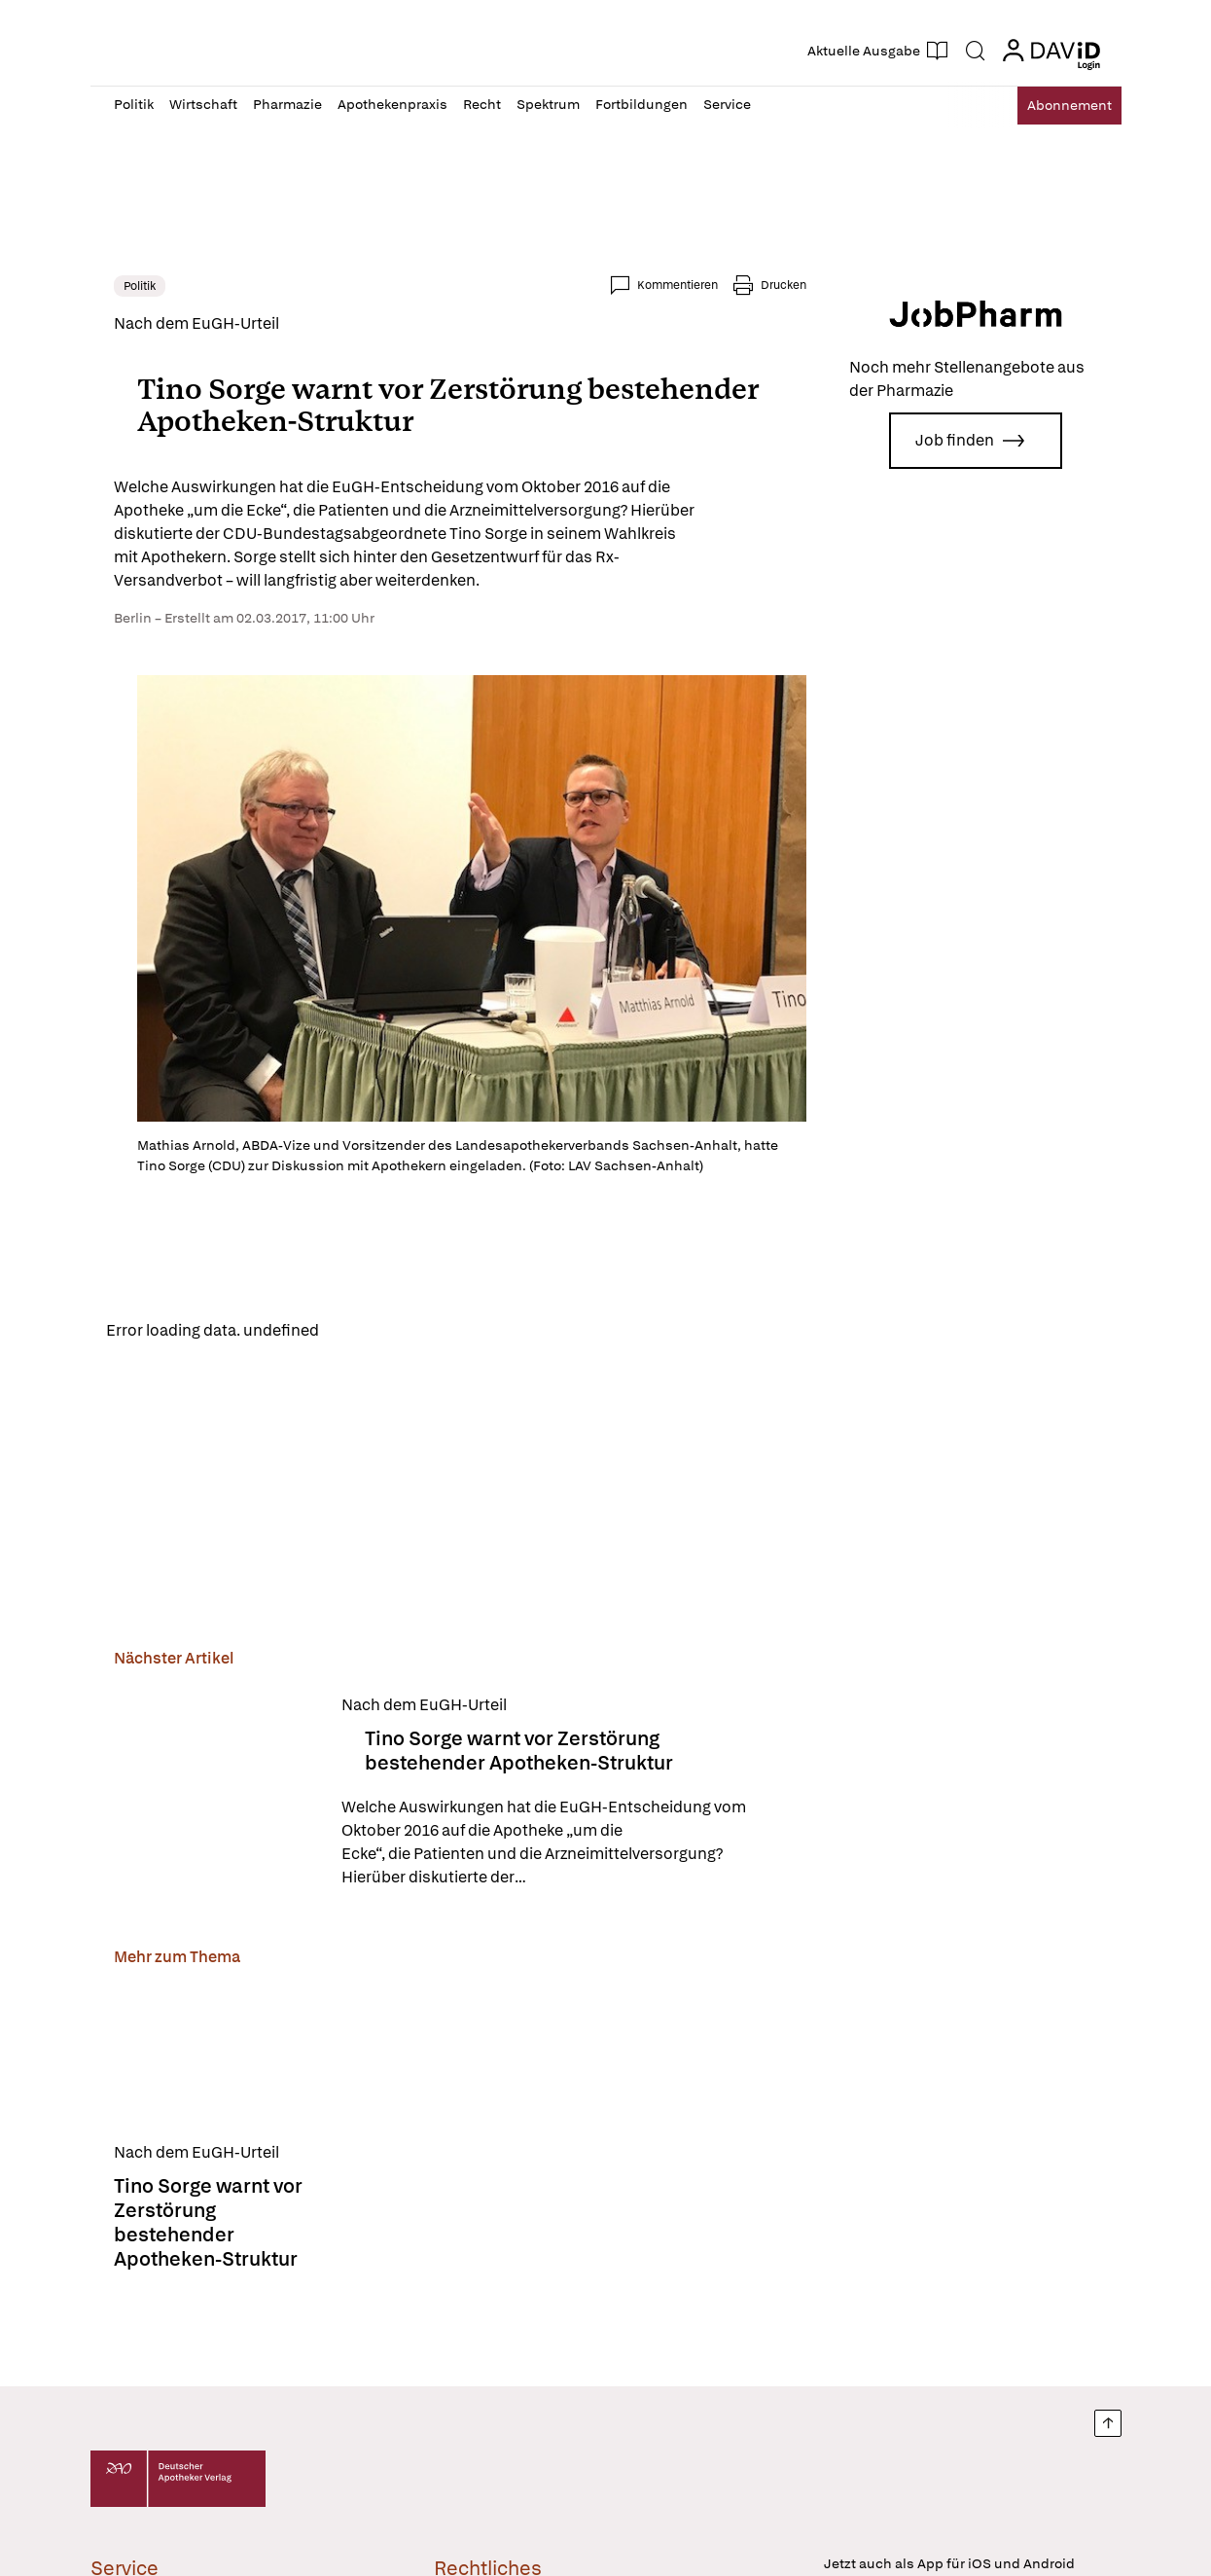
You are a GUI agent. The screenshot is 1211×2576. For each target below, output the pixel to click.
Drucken (783, 285)
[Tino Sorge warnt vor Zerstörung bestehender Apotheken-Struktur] (216, 1795)
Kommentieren (677, 285)
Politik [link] (140, 286)
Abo (1055, 105)
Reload (360, 1331)
